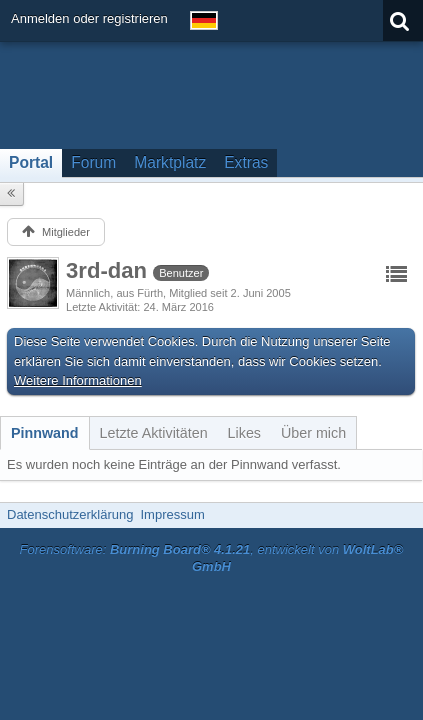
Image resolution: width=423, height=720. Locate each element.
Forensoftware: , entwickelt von (212, 558)
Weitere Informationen (78, 380)
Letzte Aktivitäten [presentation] (154, 433)
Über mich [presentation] (313, 433)
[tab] (45, 433)
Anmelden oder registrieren (89, 18)
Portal (31, 162)
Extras (246, 162)
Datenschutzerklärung (70, 514)
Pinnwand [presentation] (45, 433)
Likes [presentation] (244, 433)
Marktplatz (170, 162)
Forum (93, 162)
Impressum (172, 514)
